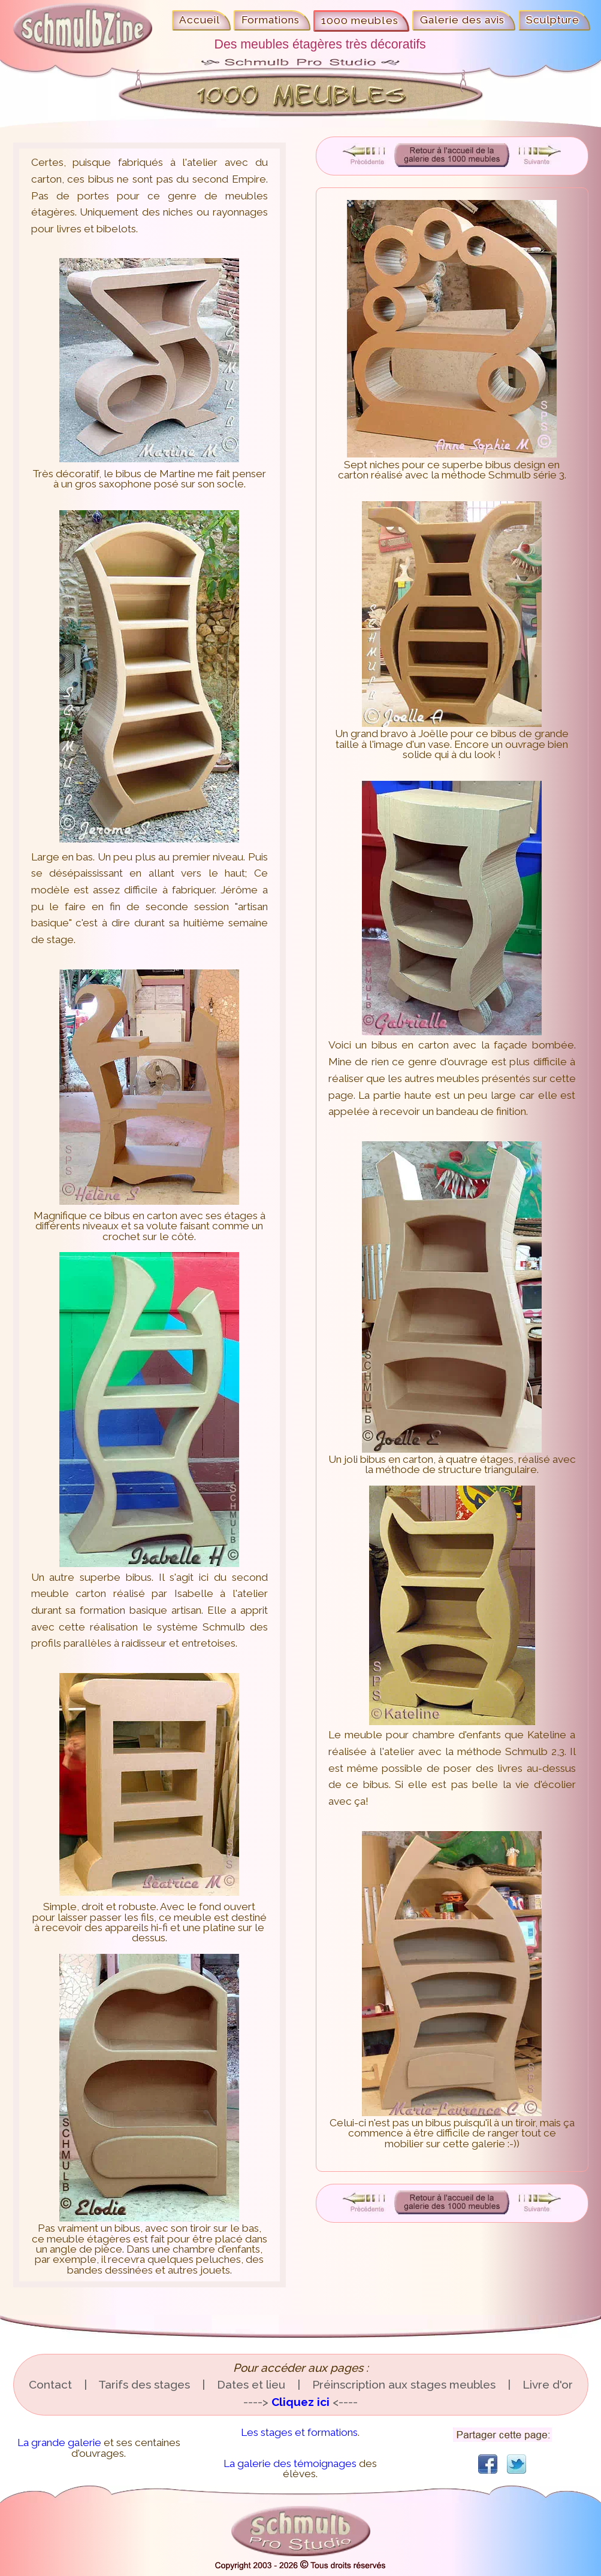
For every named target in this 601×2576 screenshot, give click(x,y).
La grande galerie (59, 2442)
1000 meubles (359, 20)
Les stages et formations (299, 2432)
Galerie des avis (462, 20)
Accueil (199, 20)
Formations (270, 20)
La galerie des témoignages (290, 2463)
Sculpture (552, 20)
